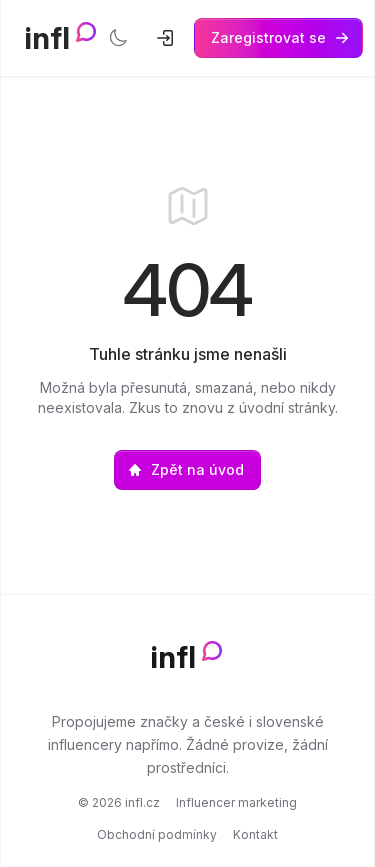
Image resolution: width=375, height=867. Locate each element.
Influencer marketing (236, 802)
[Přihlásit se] (166, 38)
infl (47, 38)
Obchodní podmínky (157, 834)
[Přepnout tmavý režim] (118, 38)
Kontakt (255, 834)
